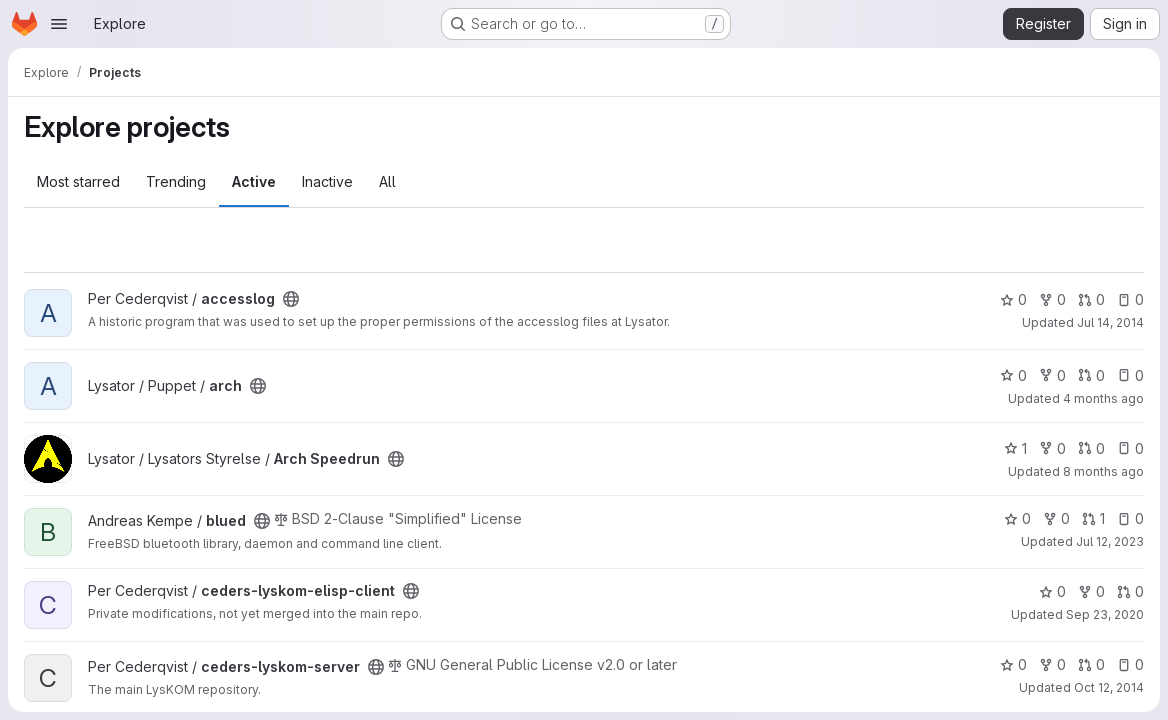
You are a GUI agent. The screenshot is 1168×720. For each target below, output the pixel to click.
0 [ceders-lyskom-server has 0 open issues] (1130, 664)
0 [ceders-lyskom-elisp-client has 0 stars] (1052, 591)
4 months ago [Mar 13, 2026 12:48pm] (1103, 398)
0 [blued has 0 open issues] (1130, 518)
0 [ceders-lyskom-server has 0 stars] (1013, 664)
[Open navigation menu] (59, 24)
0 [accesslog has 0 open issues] (1130, 299)
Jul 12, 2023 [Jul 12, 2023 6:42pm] (1110, 541)
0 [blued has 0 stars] (1017, 518)
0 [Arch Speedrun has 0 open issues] (1130, 448)
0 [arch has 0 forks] (1052, 375)
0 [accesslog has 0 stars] (1013, 299)
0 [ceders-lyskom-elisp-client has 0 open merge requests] (1130, 591)
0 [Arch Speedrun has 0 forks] (1052, 448)
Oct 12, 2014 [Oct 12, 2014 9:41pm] (1109, 687)
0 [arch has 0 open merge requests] (1091, 375)
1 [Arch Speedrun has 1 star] (1015, 448)
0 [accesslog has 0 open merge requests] (1091, 299)
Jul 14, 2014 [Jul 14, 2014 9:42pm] (1110, 322)
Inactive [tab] (327, 181)
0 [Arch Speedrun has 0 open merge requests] (1091, 448)
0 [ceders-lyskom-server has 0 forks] (1052, 664)
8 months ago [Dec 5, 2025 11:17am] (1103, 471)
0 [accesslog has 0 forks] (1052, 299)
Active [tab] (254, 181)
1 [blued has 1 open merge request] (1093, 518)
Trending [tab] (176, 181)
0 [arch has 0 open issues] (1130, 375)
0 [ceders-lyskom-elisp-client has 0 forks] (1091, 591)
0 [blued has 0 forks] (1056, 518)
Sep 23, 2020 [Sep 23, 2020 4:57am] (1105, 614)
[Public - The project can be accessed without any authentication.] (291, 299)
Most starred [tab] (78, 181)
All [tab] (387, 181)
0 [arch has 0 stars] (1013, 375)
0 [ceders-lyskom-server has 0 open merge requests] (1091, 664)
